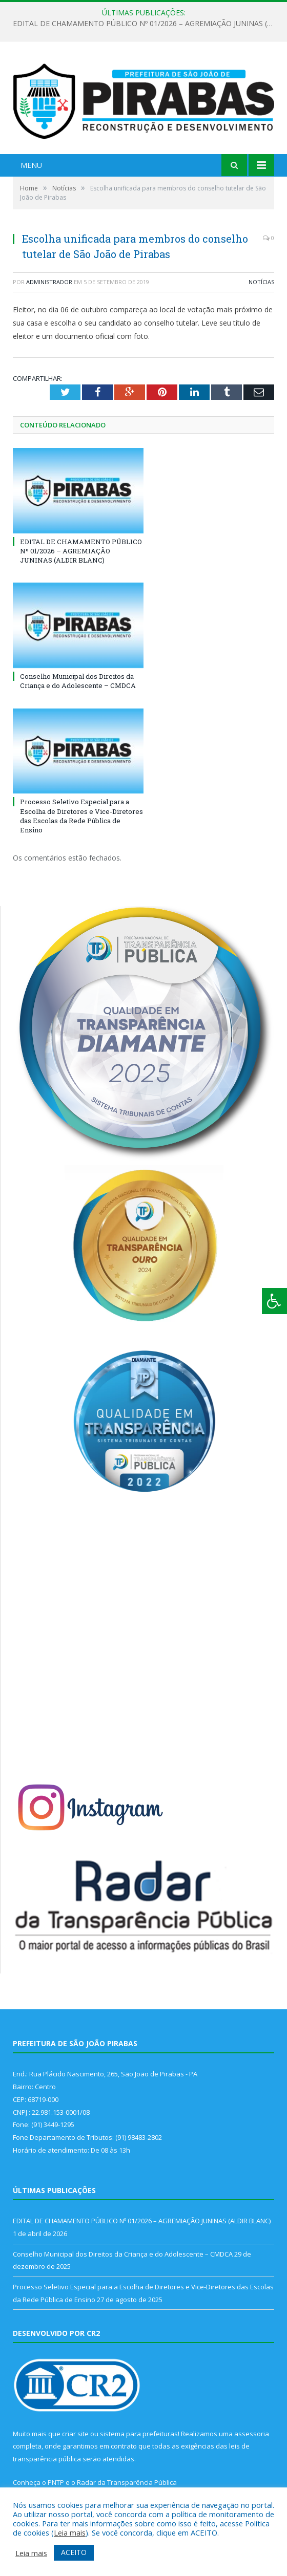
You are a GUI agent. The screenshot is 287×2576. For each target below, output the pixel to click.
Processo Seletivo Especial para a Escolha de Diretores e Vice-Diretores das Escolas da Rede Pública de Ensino (81, 815)
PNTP (56, 2482)
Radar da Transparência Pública (127, 2482)
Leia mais (70, 2532)
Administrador (49, 282)
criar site (75, 2433)
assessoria (251, 2433)
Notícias (261, 282)
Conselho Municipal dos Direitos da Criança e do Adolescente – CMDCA (78, 681)
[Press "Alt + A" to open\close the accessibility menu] (274, 1301)
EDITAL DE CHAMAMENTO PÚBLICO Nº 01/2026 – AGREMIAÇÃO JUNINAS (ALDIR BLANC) (146, 23)
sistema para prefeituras (139, 2433)
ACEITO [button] (74, 2552)
